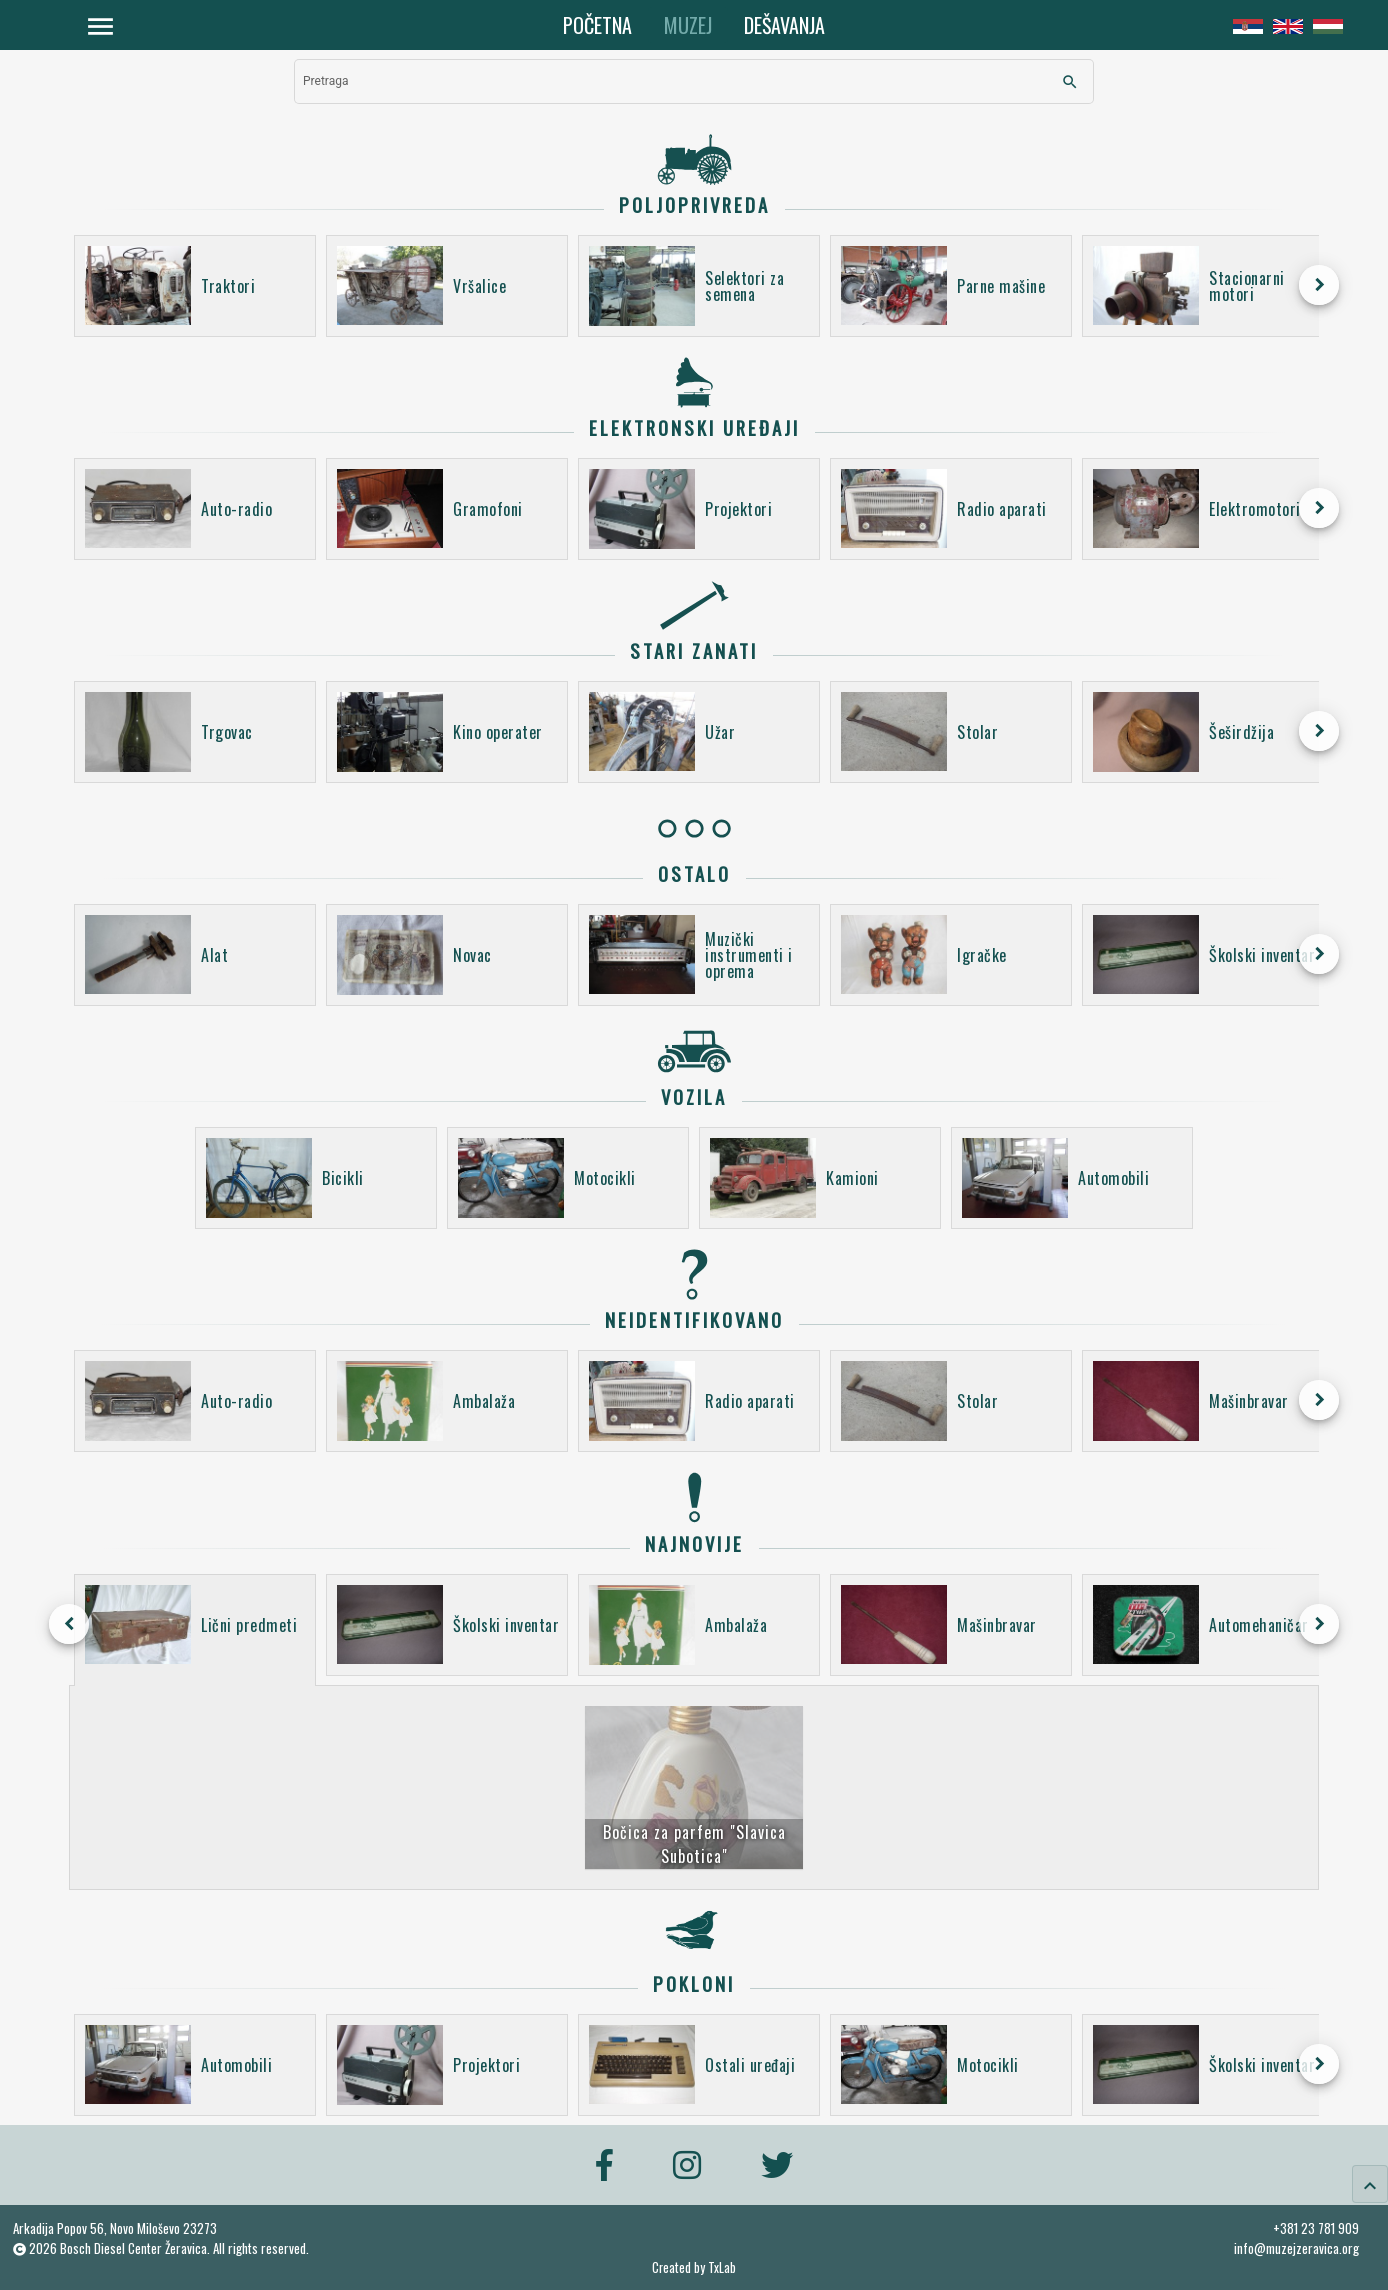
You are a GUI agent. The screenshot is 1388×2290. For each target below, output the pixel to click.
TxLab (722, 2267)
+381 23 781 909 (1316, 2228)
